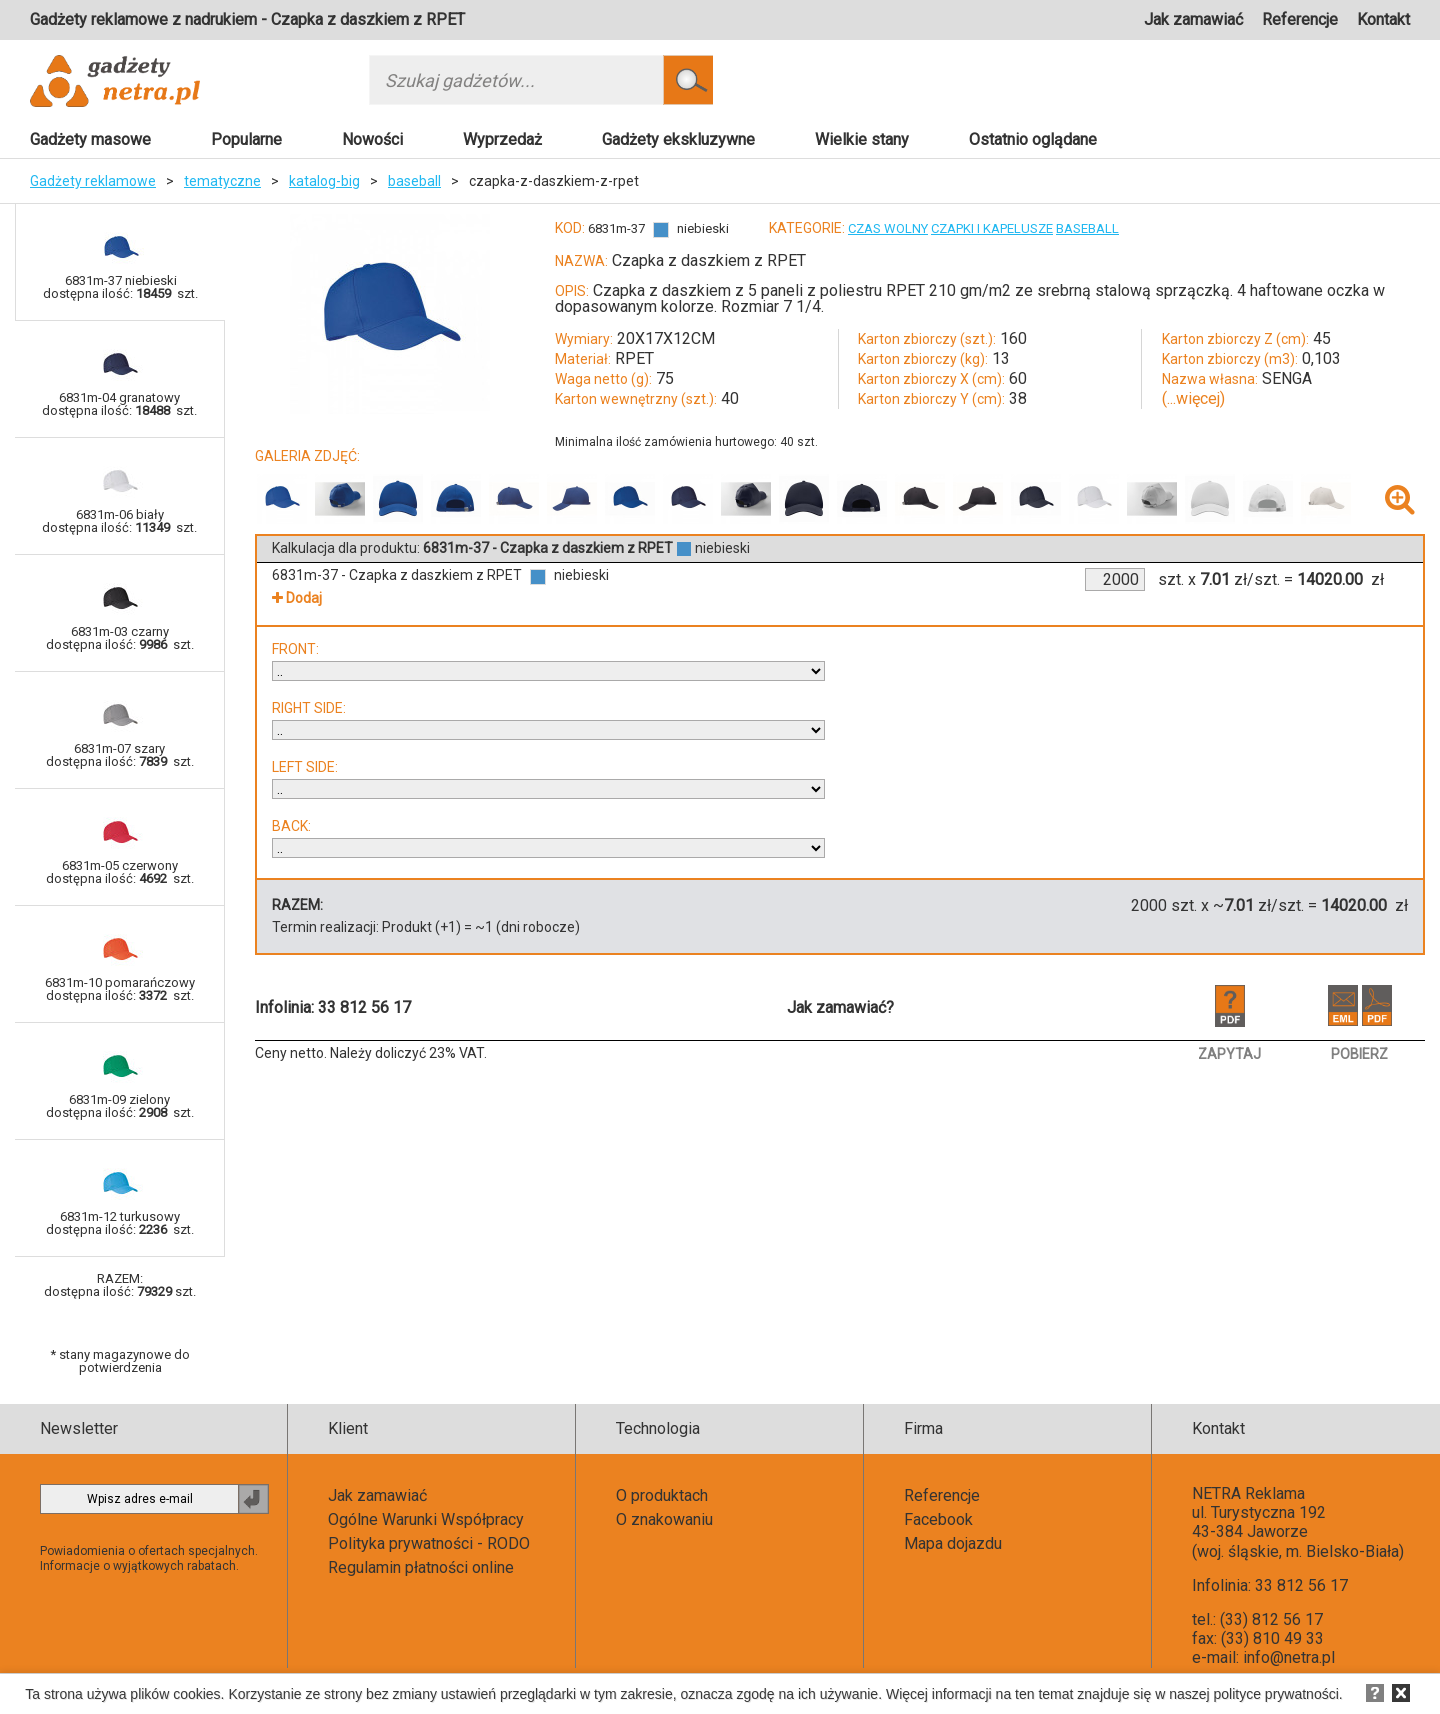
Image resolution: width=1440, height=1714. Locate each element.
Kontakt (1383, 19)
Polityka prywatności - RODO (429, 1543)
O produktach (662, 1495)
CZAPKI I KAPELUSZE (992, 228)
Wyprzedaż (502, 139)
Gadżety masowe (90, 139)
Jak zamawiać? (840, 1007)
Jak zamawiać (1193, 19)
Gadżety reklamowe (93, 181)
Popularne (246, 139)
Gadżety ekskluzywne (678, 139)
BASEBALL (1087, 228)
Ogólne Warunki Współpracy (426, 1519)
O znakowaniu (664, 1519)
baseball (414, 181)
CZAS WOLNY (888, 228)
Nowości (372, 139)
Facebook (938, 1519)
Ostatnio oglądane (1033, 139)
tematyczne (222, 181)
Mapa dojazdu (953, 1543)
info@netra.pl (1289, 1657)
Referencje (1300, 19)
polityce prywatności (1276, 1694)
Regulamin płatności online (421, 1567)
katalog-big (324, 181)
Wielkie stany (862, 139)
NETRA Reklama (1248, 1493)
